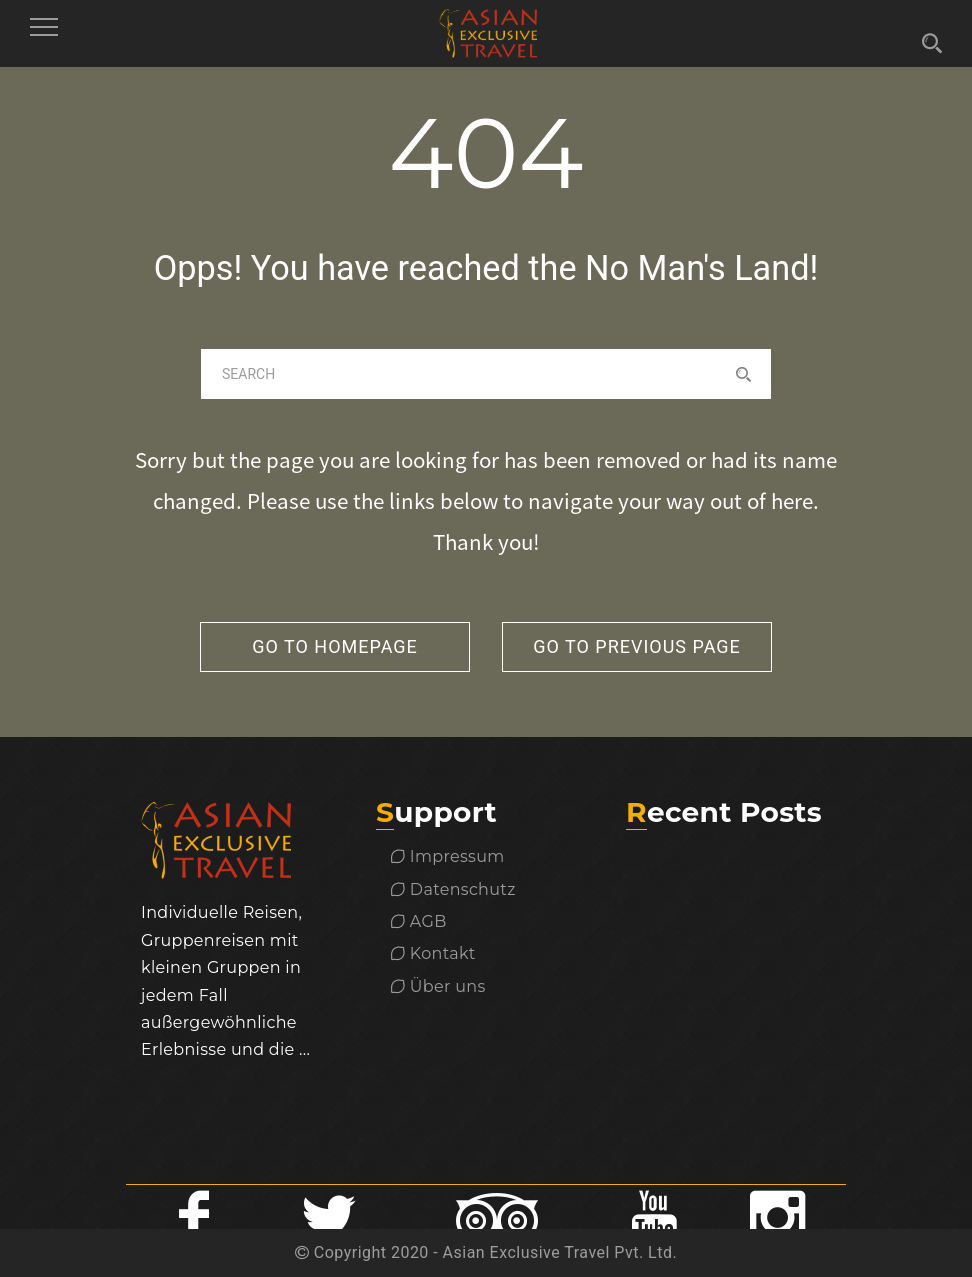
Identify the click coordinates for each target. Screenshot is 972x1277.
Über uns (438, 986)
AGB (419, 921)
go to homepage (335, 646)
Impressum (448, 856)
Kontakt (433, 953)
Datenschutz (453, 889)
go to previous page (637, 646)
